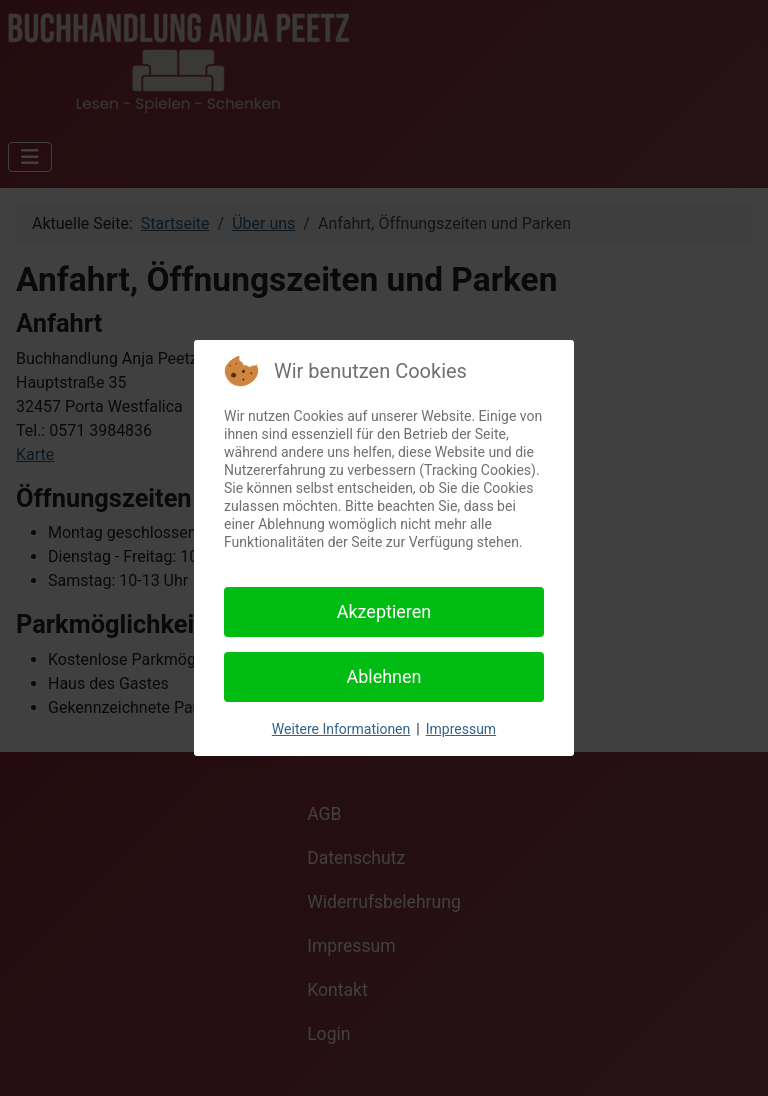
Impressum (461, 729)
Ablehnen (383, 676)
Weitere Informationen (341, 729)
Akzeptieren (384, 611)
